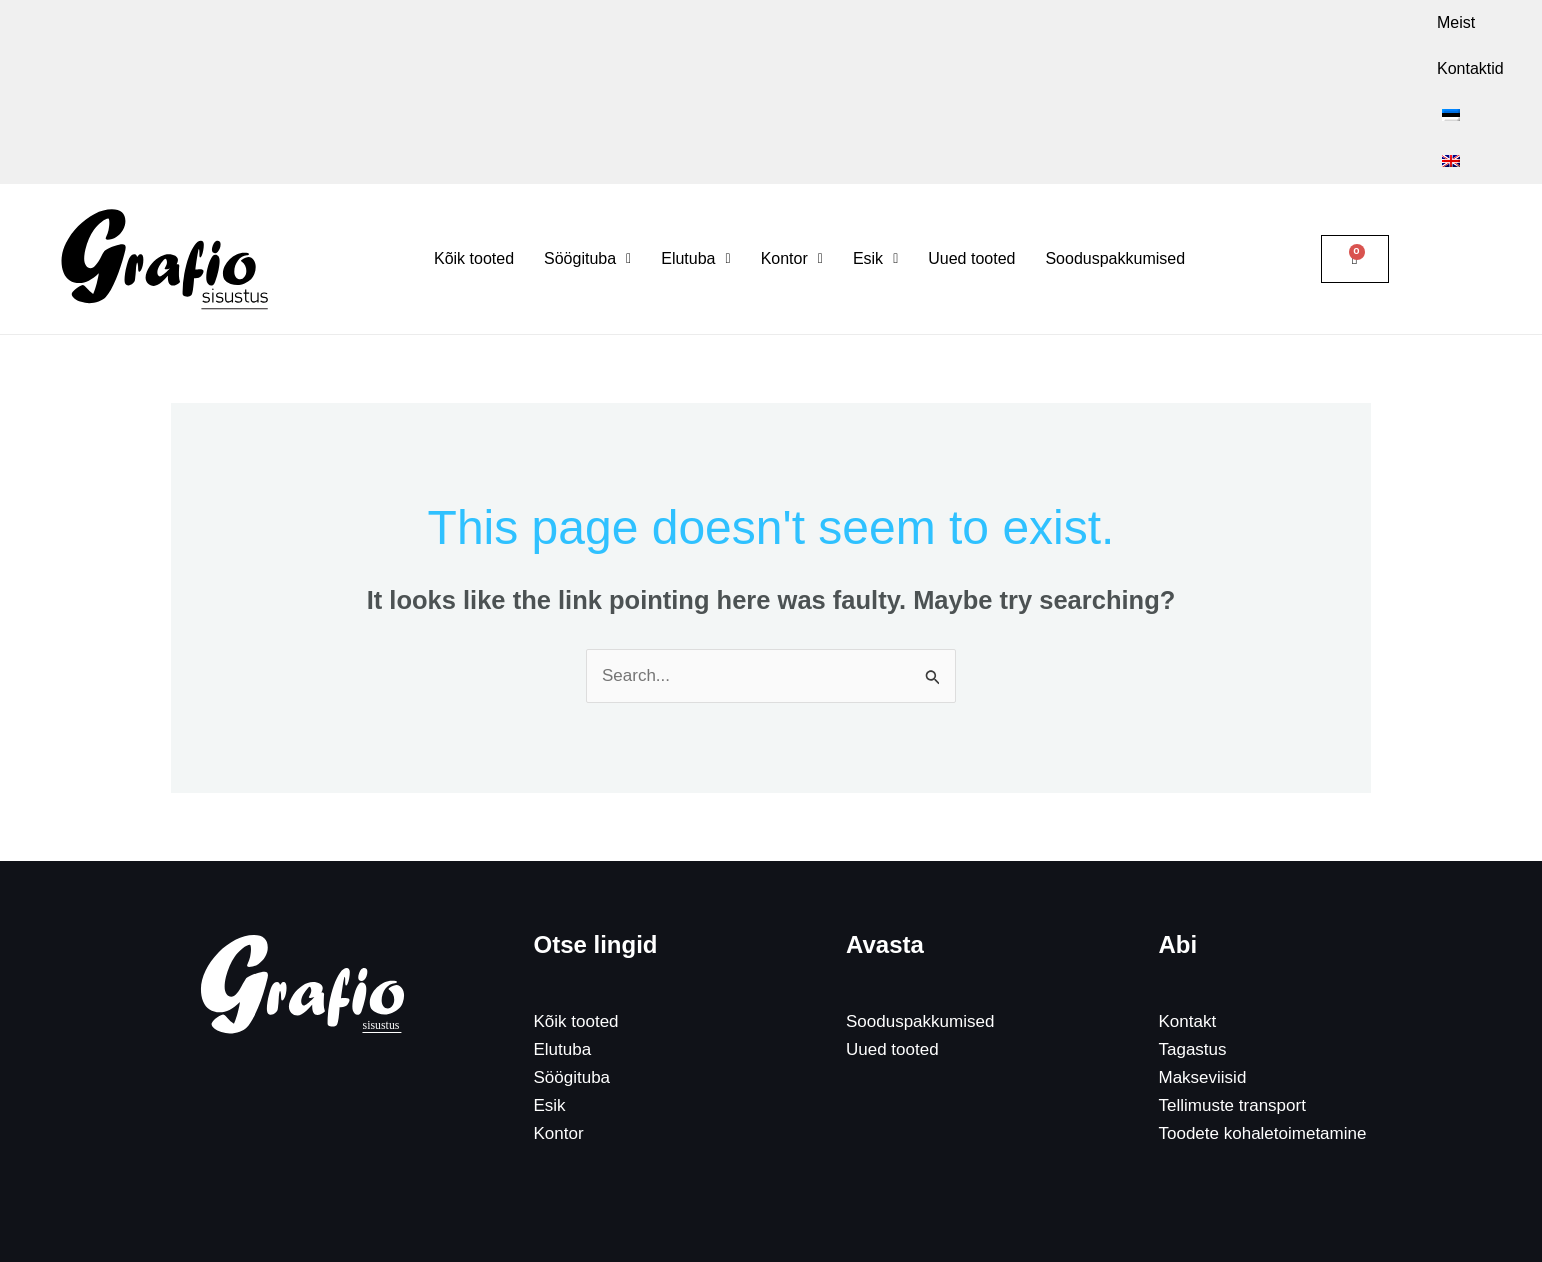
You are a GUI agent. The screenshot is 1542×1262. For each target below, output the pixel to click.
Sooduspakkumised (1115, 166)
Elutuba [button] (695, 166)
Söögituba (572, 985)
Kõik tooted (474, 166)
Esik (550, 1013)
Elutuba (563, 957)
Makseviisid (1203, 985)
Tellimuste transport (1232, 1013)
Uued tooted (971, 166)
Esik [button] (875, 166)
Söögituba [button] (587, 166)
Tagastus (1193, 957)
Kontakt (1188, 929)
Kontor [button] (792, 166)
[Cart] (1355, 167)
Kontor (559, 1041)
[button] (587, 167)
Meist (1175, 22)
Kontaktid (1257, 22)
